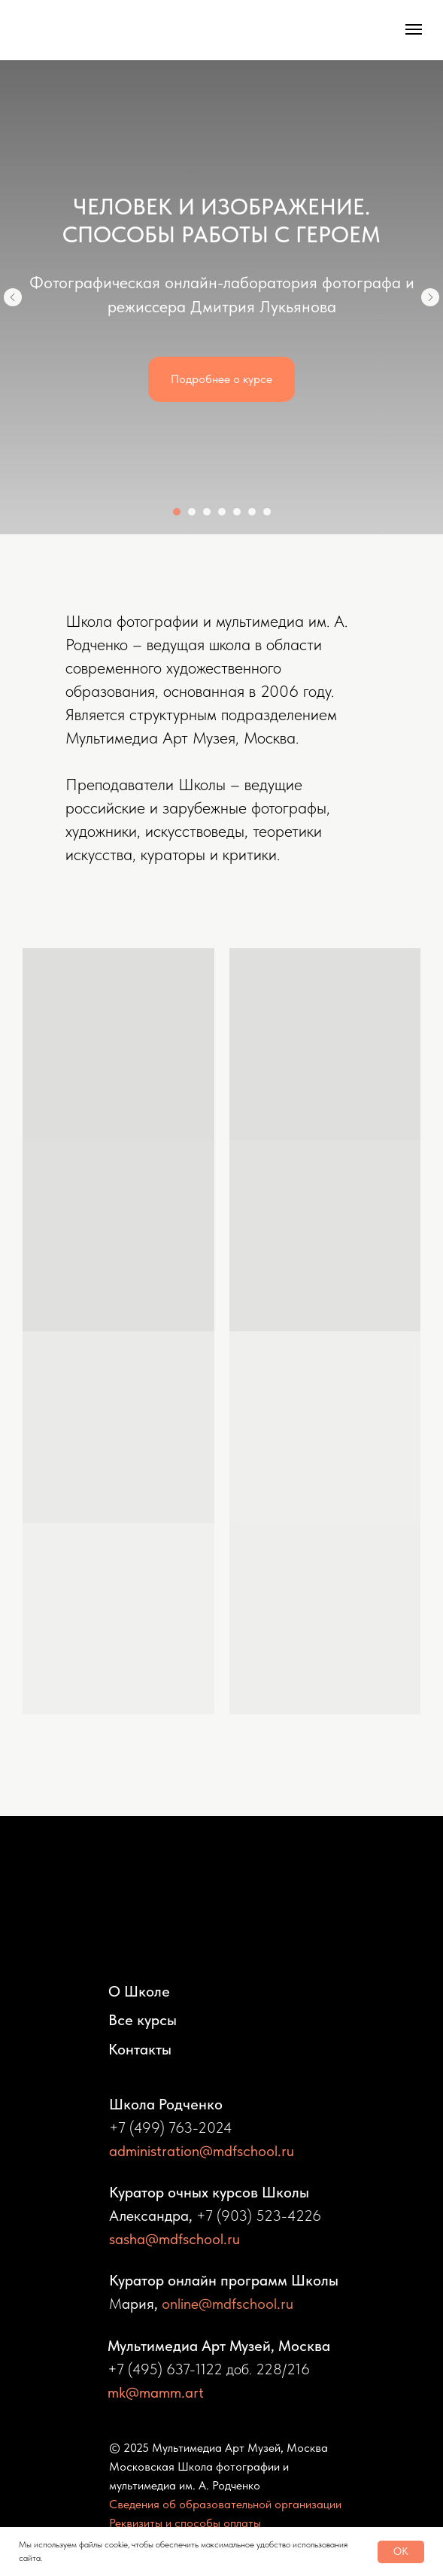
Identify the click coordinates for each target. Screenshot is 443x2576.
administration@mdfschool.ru (201, 2151)
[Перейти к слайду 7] (267, 512)
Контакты (139, 2049)
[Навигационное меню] (413, 29)
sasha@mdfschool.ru (174, 2239)
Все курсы (142, 2020)
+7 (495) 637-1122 (165, 2369)
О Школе (139, 1991)
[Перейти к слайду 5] (237, 512)
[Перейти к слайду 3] (207, 512)
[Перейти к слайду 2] (192, 512)
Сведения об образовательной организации (225, 2504)
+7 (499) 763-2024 (170, 2127)
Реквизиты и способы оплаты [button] (185, 2523)
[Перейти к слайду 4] (222, 512)
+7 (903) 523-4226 (258, 2215)
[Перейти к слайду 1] (177, 512)
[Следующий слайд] (430, 297)
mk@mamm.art (156, 2392)
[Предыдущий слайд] (13, 297)
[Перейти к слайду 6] (252, 512)
